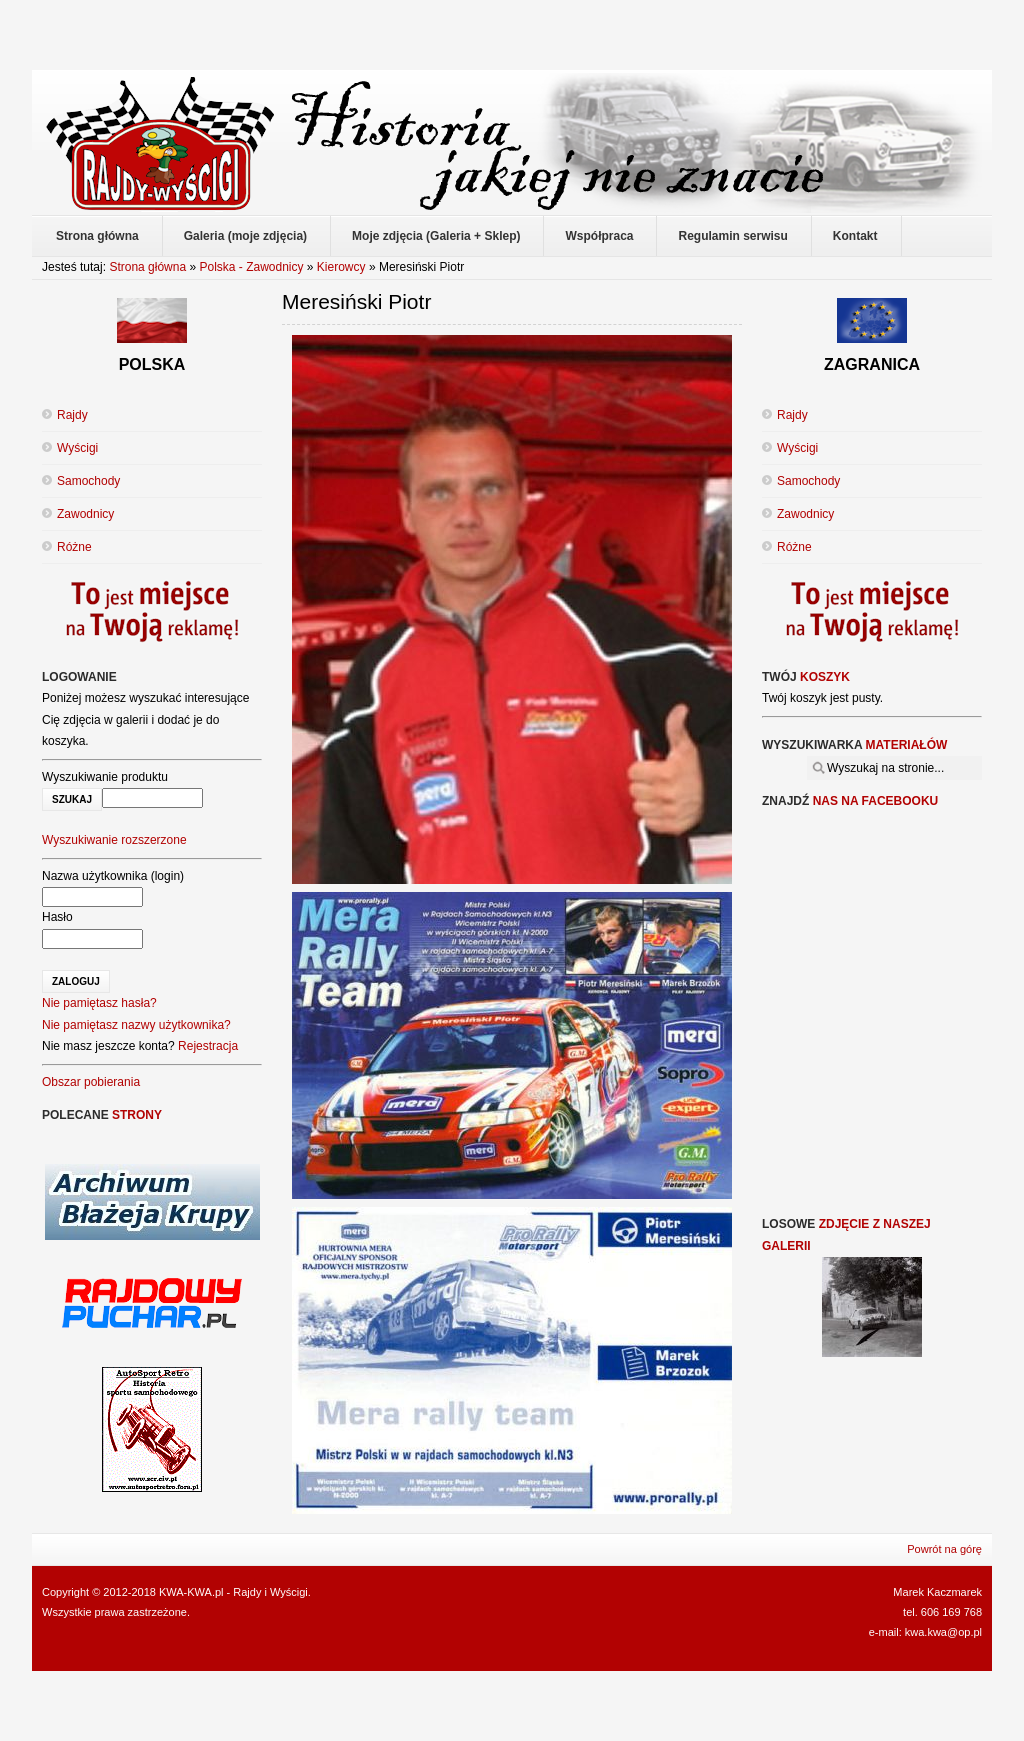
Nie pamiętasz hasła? (99, 1003)
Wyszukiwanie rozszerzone (114, 840)
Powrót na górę (944, 1549)
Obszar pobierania (91, 1082)
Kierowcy (341, 267)
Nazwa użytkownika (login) (113, 876)
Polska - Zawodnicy (251, 267)
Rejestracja (208, 1046)
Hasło (57, 917)
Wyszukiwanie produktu (105, 777)
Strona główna (147, 267)
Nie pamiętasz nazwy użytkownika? (136, 1025)
